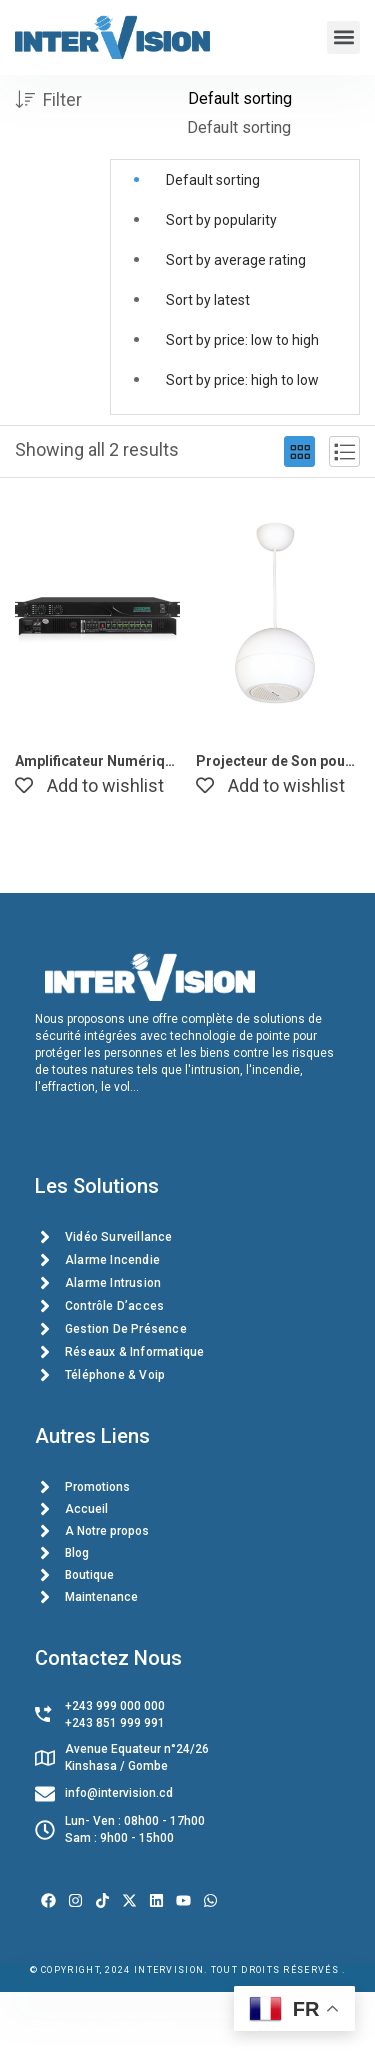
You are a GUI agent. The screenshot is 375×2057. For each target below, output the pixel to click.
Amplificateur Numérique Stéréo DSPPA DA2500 (97, 761)
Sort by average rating (236, 260)
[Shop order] (274, 99)
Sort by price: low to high (242, 340)
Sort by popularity (221, 220)
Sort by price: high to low (242, 380)
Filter (48, 100)
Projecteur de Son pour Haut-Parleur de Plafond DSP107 (278, 761)
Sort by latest (208, 300)
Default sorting (213, 180)
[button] (343, 37)
